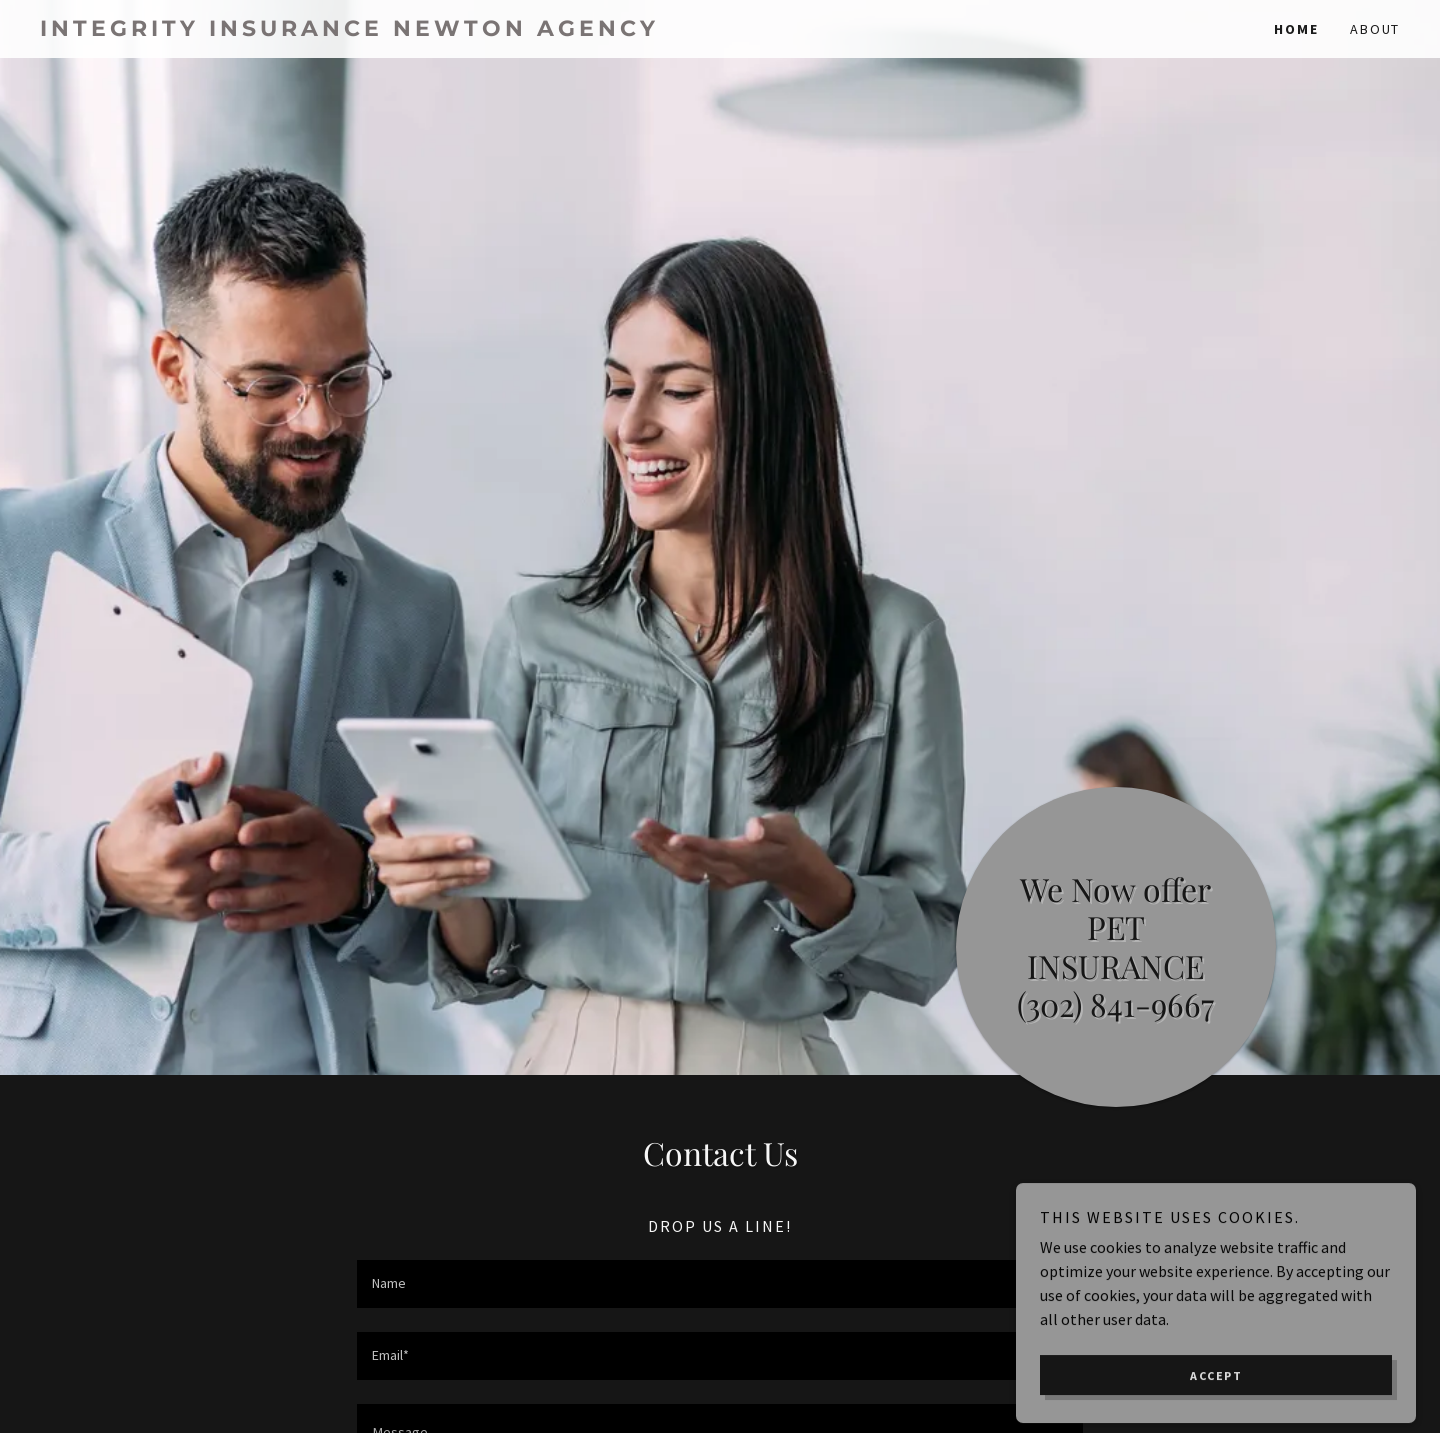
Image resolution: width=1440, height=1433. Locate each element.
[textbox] (719, 1284)
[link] (380, 30)
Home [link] (1296, 29)
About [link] (1375, 29)
